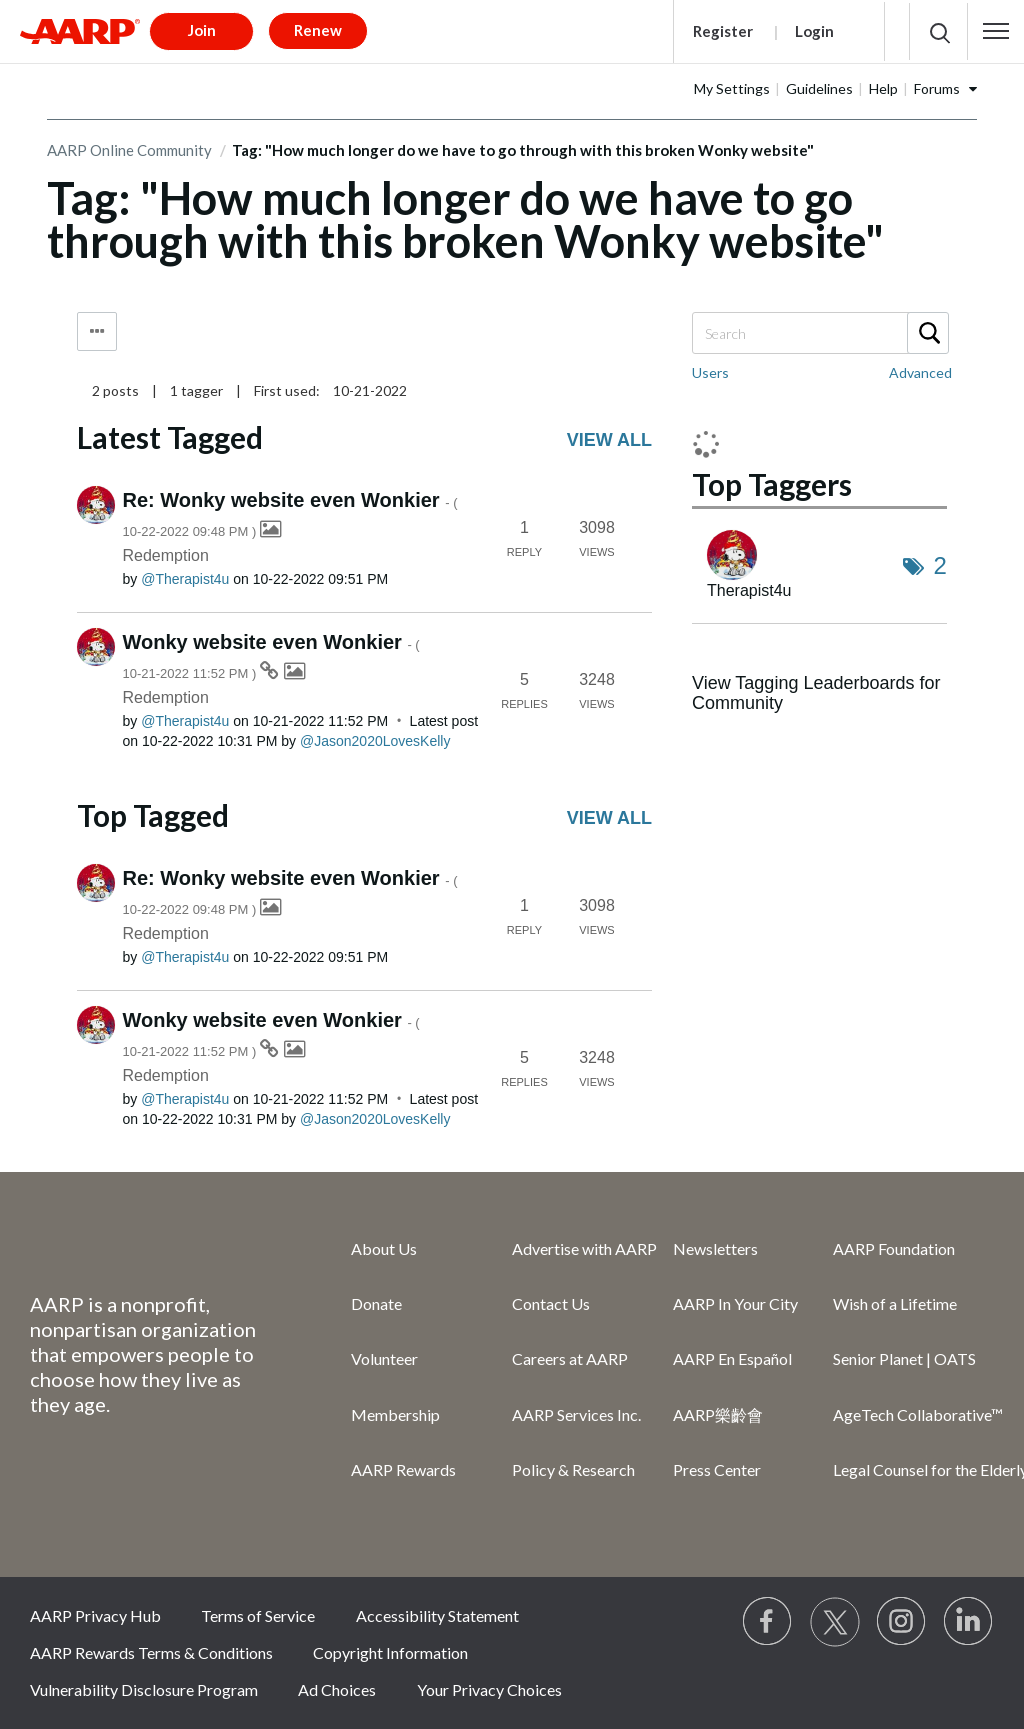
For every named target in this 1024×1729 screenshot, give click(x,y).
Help (883, 88)
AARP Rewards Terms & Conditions (151, 1652)
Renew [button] (318, 30)
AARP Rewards (403, 1469)
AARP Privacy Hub (95, 1615)
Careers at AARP (570, 1358)
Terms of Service (258, 1615)
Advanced (920, 372)
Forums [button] (937, 88)
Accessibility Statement (437, 1615)
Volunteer (384, 1358)
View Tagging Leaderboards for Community (816, 693)
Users (710, 372)
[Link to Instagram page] (902, 1622)
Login (814, 31)
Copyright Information (390, 1652)
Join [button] (202, 30)
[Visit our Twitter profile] (835, 1622)
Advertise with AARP (584, 1248)
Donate (376, 1303)
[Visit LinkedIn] (969, 1622)
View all (609, 440)
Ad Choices (337, 1689)
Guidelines (819, 88)
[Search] (819, 333)
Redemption (166, 555)
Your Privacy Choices (489, 1689)
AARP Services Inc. (576, 1414)
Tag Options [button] (97, 331)
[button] (996, 31)
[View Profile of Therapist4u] (185, 579)
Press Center (717, 1469)
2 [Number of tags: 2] (940, 565)
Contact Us (551, 1303)
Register (723, 31)
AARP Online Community (129, 150)
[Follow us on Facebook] (768, 1622)
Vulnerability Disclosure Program (144, 1689)
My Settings (732, 88)
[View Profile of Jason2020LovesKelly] (375, 741)
